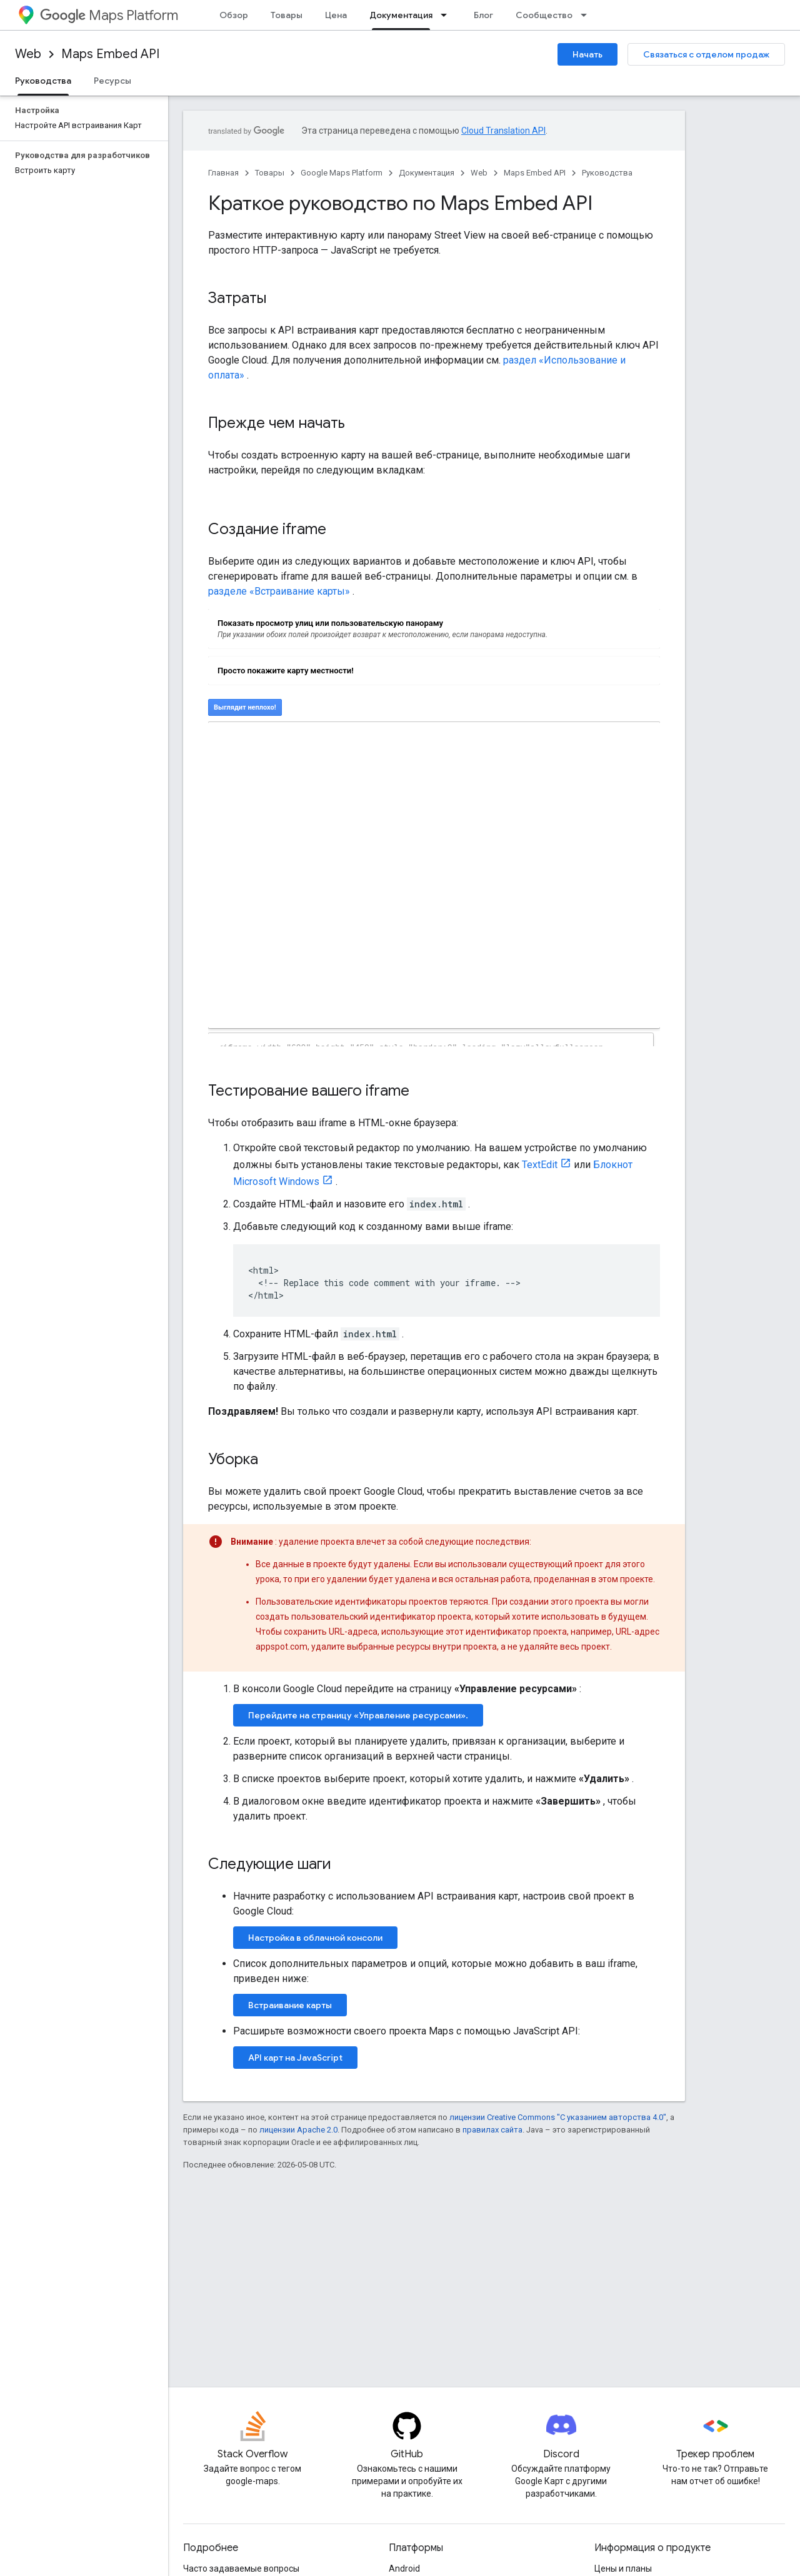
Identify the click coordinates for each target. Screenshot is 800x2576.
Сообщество (544, 15)
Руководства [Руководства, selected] (43, 80)
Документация (426, 172)
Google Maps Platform (341, 172)
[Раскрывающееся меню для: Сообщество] (587, 15)
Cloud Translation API (503, 131)
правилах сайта (492, 2129)
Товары (286, 15)
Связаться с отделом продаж (706, 54)
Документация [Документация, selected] (400, 15)
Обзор (233, 15)
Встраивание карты (290, 2005)
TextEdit (540, 1165)
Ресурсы (112, 80)
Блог (483, 15)
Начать (587, 54)
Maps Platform (109, 15)
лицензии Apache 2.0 (298, 2129)
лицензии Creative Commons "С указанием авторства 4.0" (557, 2117)
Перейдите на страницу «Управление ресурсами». (358, 1715)
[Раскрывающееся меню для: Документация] (447, 15)
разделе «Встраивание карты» (279, 591)
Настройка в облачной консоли (315, 1937)
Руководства (607, 172)
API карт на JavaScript (295, 2057)
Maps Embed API (110, 54)
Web (28, 54)
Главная (223, 172)
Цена (336, 15)
